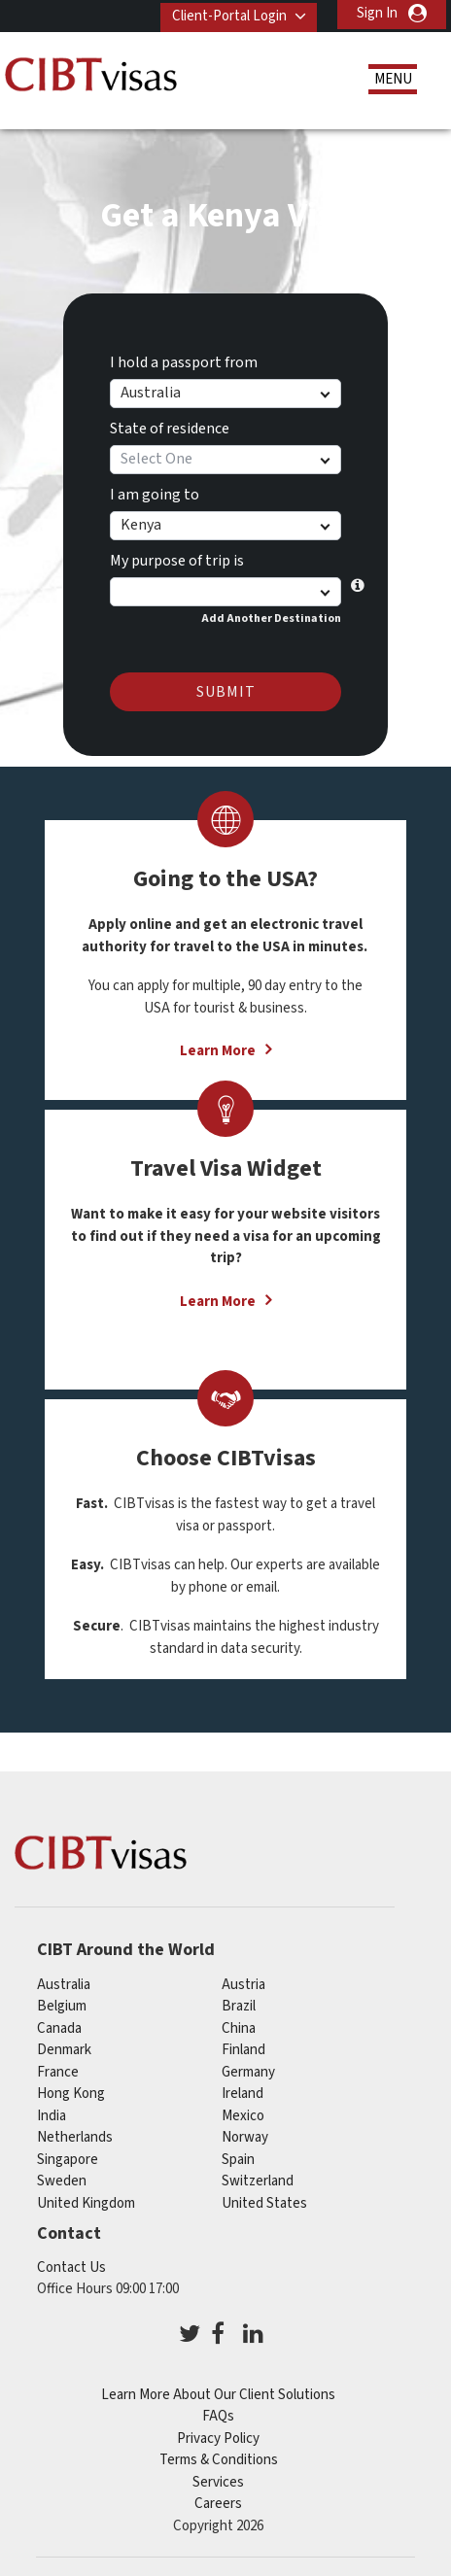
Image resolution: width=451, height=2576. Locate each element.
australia (63, 1981)
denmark (64, 2047)
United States (264, 2199)
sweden (62, 2178)
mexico (243, 2112)
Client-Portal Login (225, 13)
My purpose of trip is (177, 557)
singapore (67, 2156)
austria (243, 1981)
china (239, 2024)
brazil (239, 2003)
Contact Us (71, 2264)
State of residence (169, 425)
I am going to (154, 491)
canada (59, 2024)
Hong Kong (71, 2090)
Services (218, 2479)
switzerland (258, 2178)
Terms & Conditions (218, 2457)
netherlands (75, 2134)
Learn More (218, 1048)
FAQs (218, 2413)
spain (238, 2156)
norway (245, 2134)
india (51, 2112)
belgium (62, 2003)
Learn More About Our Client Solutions (218, 2392)
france (58, 2068)
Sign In (377, 13)
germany (248, 2068)
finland (243, 2047)
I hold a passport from (184, 359)
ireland (242, 2090)
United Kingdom (86, 2199)
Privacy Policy (218, 2435)
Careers (218, 2500)
